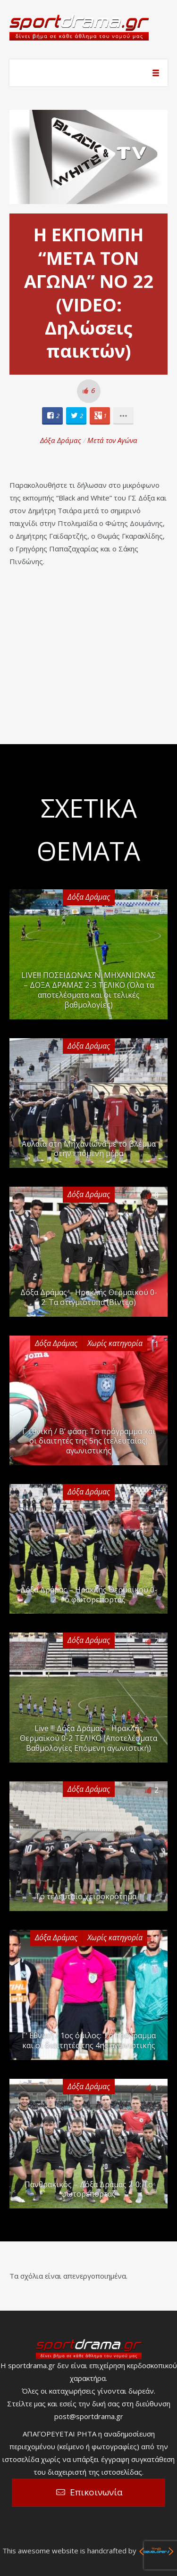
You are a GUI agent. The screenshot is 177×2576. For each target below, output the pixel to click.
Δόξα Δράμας (60, 440)
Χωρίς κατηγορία (115, 1343)
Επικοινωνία (96, 2492)
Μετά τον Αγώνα (112, 440)
